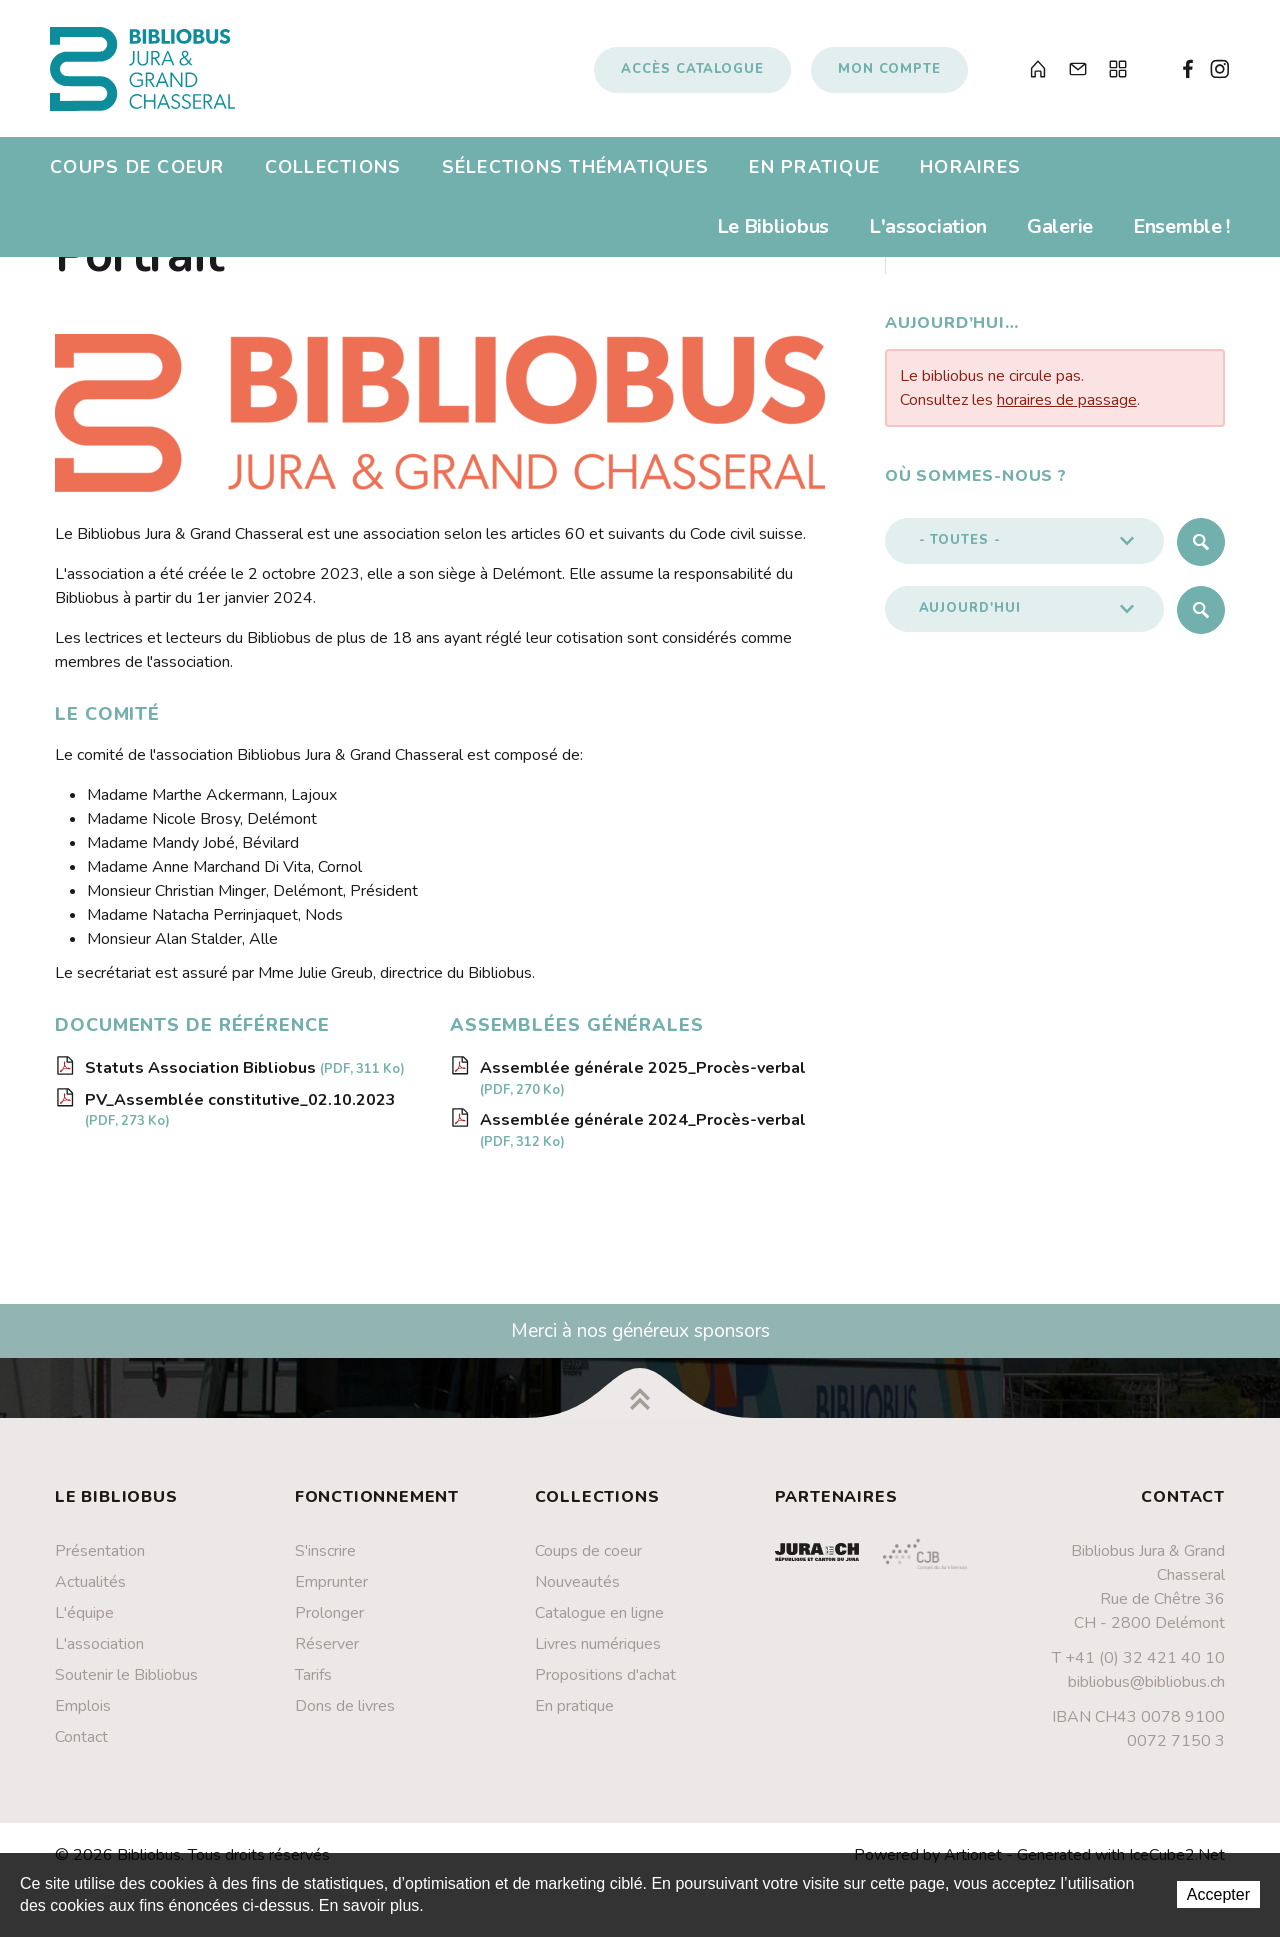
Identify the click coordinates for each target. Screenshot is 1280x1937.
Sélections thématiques (576, 174)
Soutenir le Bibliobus (126, 1684)
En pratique (814, 174)
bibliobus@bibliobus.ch (1146, 1692)
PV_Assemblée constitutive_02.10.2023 (240, 1119)
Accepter (1218, 1894)
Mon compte (889, 73)
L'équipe (84, 1622)
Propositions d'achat (605, 1684)
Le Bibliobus (773, 233)
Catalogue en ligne (599, 1622)
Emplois (83, 1715)
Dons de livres (345, 1715)
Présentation (100, 1560)
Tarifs (313, 1684)
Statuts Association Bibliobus (245, 1077)
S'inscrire (325, 1560)
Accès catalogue (692, 73)
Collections (333, 174)
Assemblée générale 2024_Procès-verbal (643, 1140)
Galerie (1060, 233)
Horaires (970, 174)
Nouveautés (577, 1591)
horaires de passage (1067, 409)
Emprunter (331, 1591)
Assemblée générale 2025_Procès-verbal (643, 1087)
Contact (81, 1746)
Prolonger (329, 1622)
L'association (928, 233)
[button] (1024, 550)
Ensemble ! (1181, 233)
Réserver (327, 1653)
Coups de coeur (137, 174)
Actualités (90, 1591)
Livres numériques (598, 1653)
